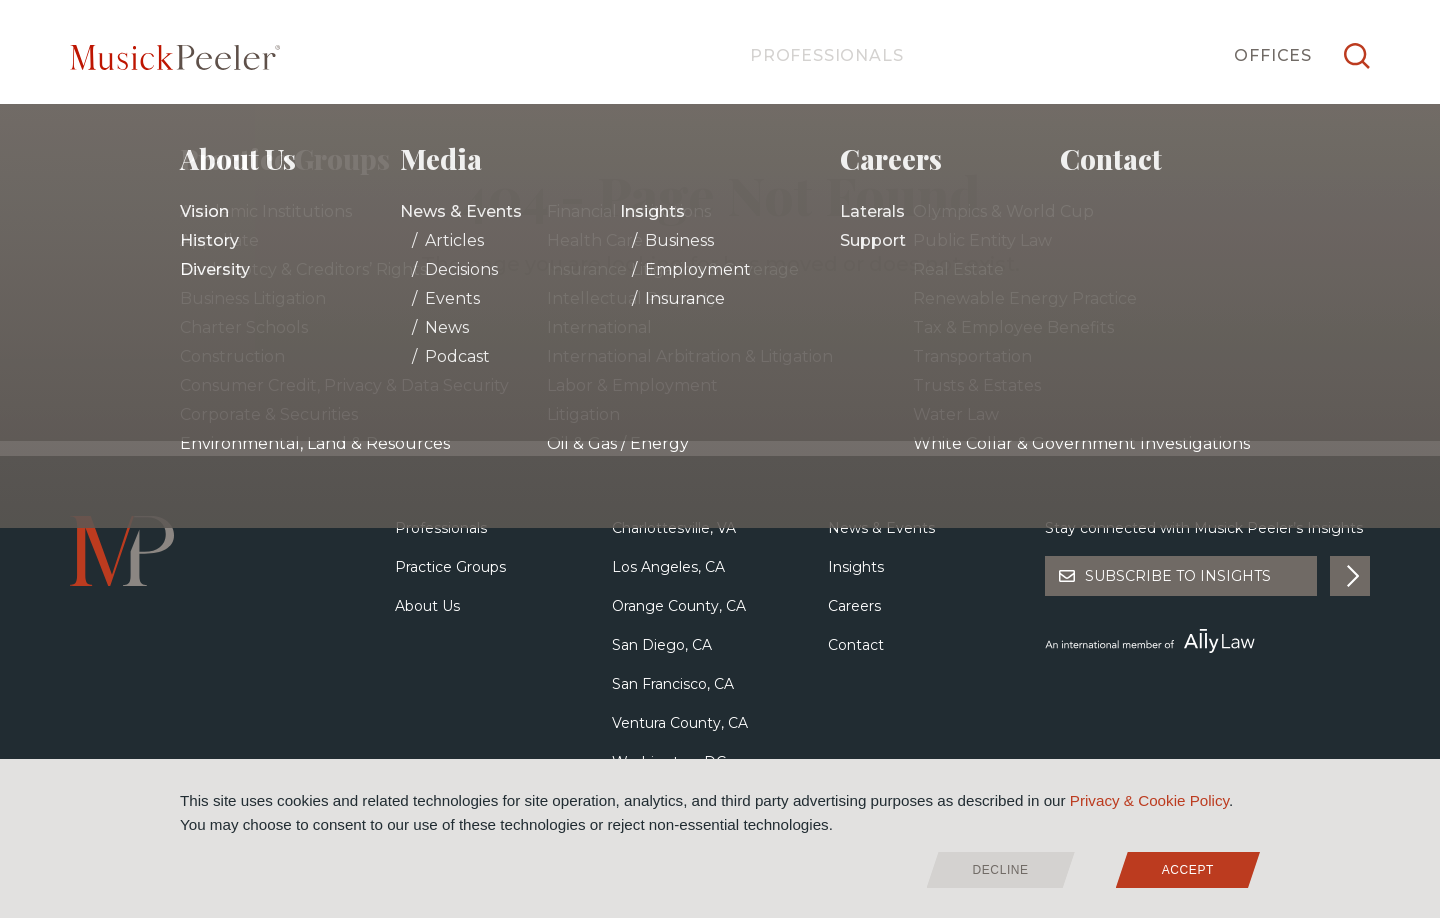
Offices (1273, 55)
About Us (427, 606)
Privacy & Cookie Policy (1149, 800)
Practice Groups (450, 567)
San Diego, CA (662, 645)
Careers (854, 606)
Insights (856, 567)
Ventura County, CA (680, 723)
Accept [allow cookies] (1188, 870)
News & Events (881, 528)
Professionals (826, 55)
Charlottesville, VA (674, 528)
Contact (856, 645)
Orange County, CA (679, 606)
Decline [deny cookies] (1001, 870)
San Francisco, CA (673, 684)
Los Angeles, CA (668, 567)
